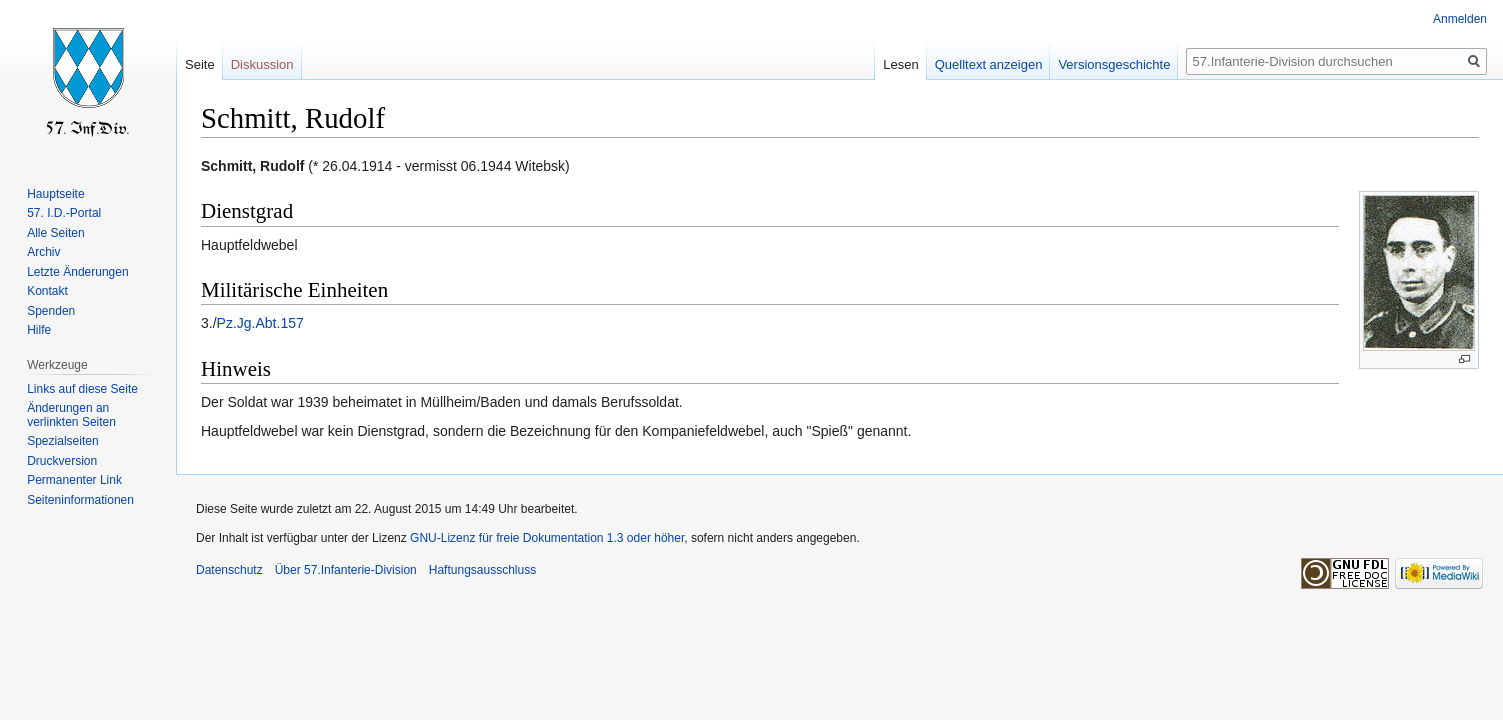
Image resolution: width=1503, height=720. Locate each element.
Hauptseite (55, 194)
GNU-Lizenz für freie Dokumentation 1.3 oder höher (547, 538)
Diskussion (262, 64)
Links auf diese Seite (82, 389)
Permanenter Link (74, 480)
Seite (200, 64)
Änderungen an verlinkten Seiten (71, 415)
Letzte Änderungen (77, 272)
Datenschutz (229, 570)
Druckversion (62, 461)
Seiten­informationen (80, 500)
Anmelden (1460, 19)
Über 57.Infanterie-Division (346, 570)
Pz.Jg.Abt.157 (260, 323)
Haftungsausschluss (482, 570)
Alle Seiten (55, 233)
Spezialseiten (62, 441)
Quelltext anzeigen (989, 64)
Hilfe (39, 330)
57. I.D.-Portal (64, 213)
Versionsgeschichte (1114, 64)
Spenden (51, 311)
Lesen (900, 64)
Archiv (43, 252)
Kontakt (47, 291)
